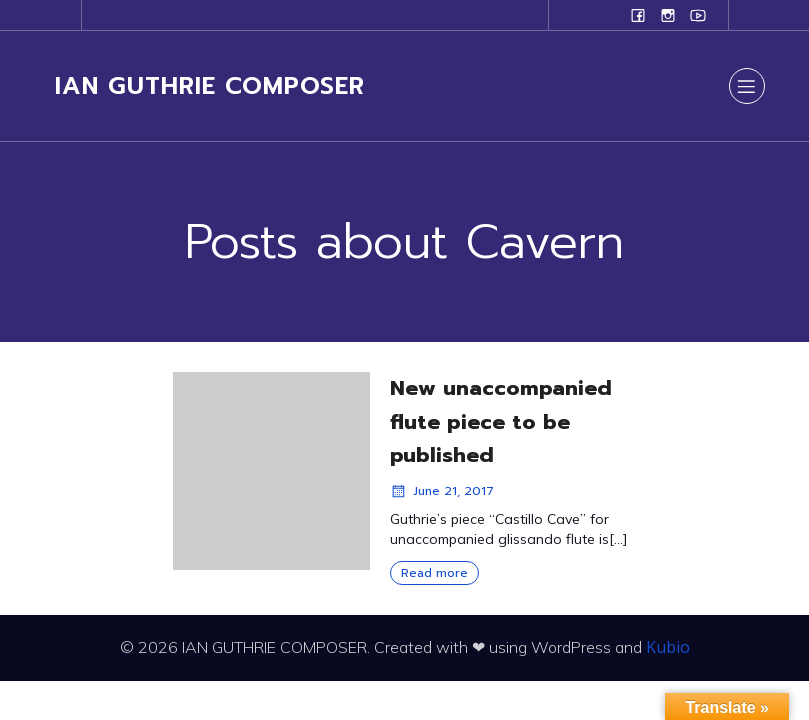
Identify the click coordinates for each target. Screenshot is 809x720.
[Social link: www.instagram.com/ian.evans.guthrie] (668, 15)
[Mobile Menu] (747, 86)
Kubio (668, 647)
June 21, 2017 (442, 491)
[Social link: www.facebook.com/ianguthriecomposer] (638, 15)
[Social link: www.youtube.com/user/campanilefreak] (698, 15)
